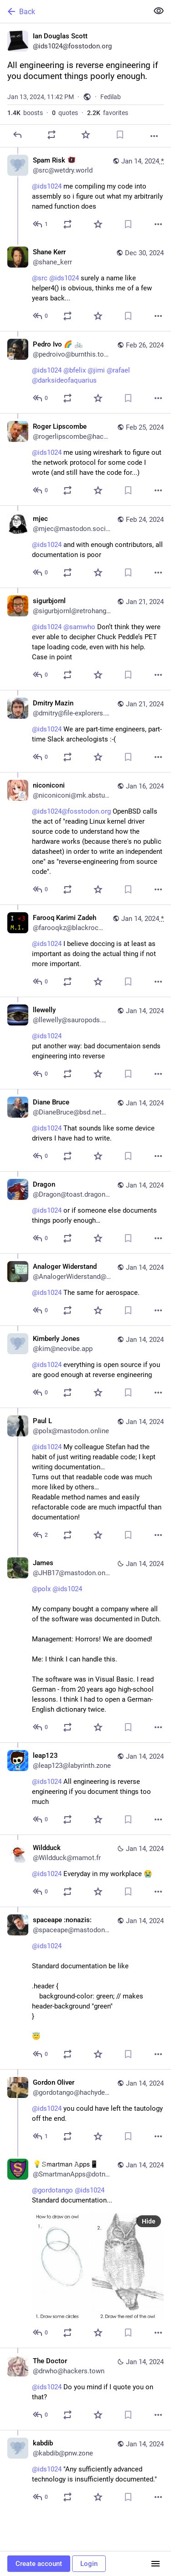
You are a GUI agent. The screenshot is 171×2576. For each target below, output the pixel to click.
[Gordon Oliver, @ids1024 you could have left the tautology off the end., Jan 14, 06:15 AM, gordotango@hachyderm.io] (85, 2110)
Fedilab (110, 96)
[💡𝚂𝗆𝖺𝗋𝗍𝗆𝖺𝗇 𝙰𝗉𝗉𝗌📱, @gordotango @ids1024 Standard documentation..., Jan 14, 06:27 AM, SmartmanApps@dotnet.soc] (85, 2249)
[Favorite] (85, 134)
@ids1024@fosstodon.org (71, 811)
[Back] (73, 11)
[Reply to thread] (41, 224)
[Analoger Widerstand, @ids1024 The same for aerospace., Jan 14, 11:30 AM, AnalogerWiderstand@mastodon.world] (85, 1289)
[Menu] (155, 2563)
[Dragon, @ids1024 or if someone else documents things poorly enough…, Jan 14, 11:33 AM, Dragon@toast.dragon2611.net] (85, 1212)
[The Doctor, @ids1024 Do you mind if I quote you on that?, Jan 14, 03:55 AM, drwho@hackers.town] (85, 2389)
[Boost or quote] (51, 134)
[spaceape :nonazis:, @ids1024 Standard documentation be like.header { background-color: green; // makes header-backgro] (85, 1988)
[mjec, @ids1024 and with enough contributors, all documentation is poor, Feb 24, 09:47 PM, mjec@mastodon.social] (85, 546)
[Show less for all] (158, 11)
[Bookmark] (119, 134)
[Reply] (17, 134)
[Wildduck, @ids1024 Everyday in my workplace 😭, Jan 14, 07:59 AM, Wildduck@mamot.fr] (85, 1871)
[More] (154, 136)
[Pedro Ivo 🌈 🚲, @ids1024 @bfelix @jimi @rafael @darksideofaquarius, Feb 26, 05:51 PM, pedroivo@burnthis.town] (85, 372)
